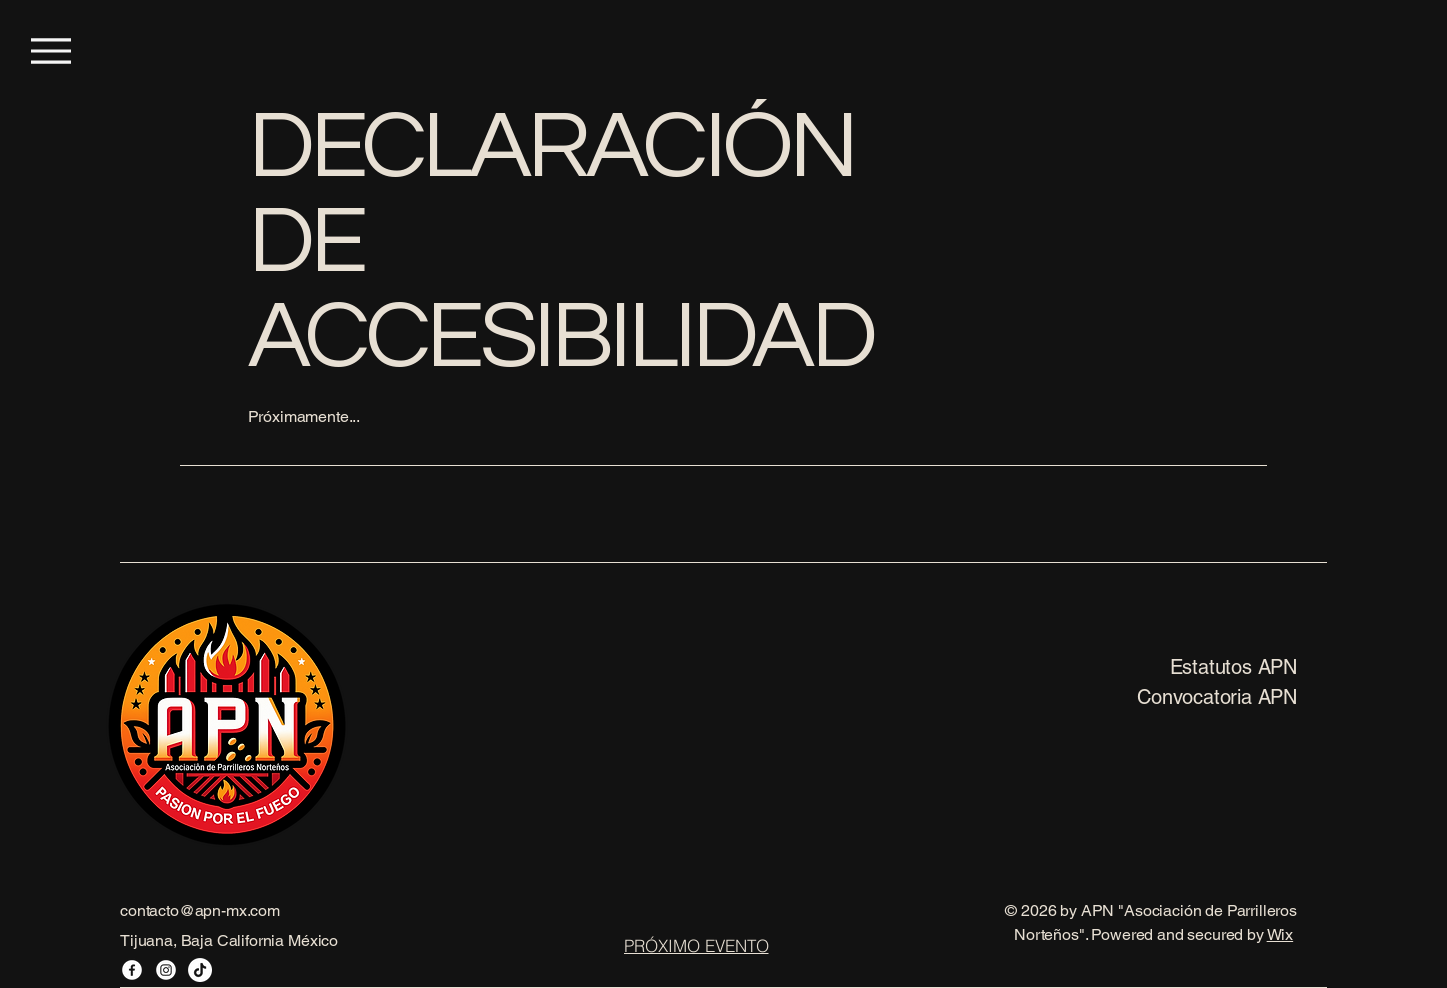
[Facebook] (132, 970)
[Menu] (50, 50)
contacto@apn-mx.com (200, 910)
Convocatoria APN (1217, 697)
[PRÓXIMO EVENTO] (696, 945)
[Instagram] (166, 970)
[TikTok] (200, 970)
